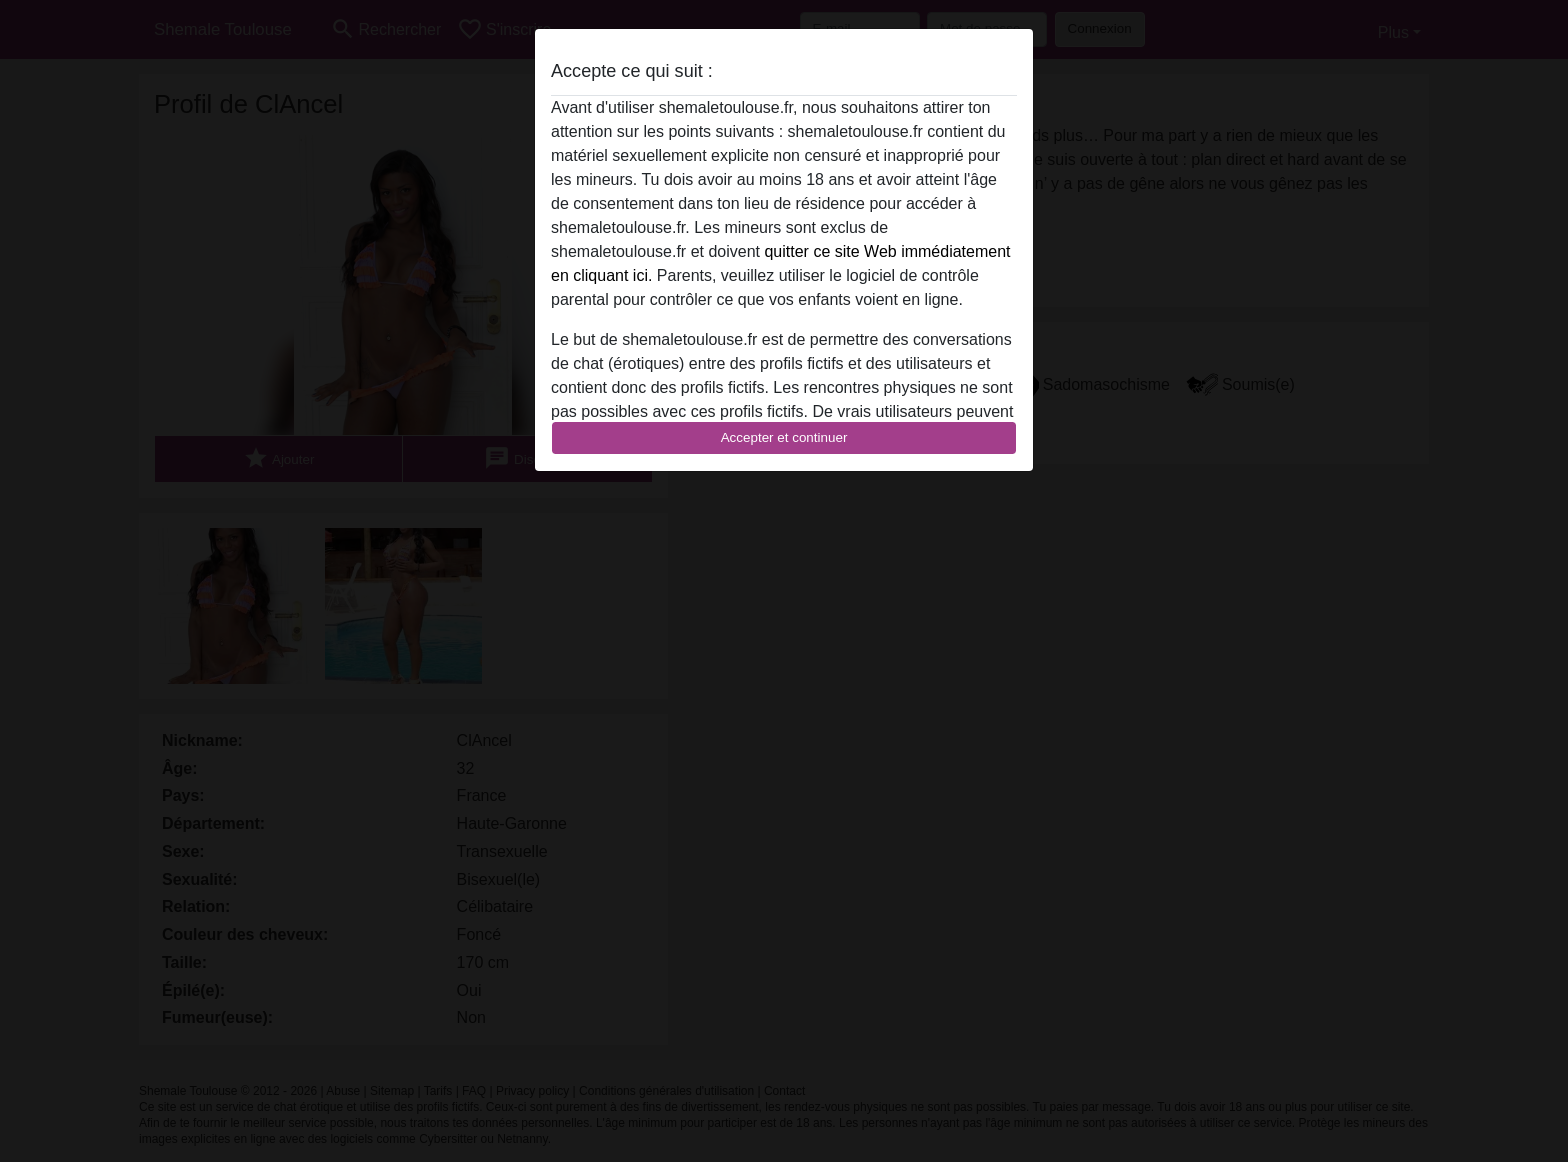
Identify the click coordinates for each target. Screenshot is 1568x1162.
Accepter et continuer (784, 437)
